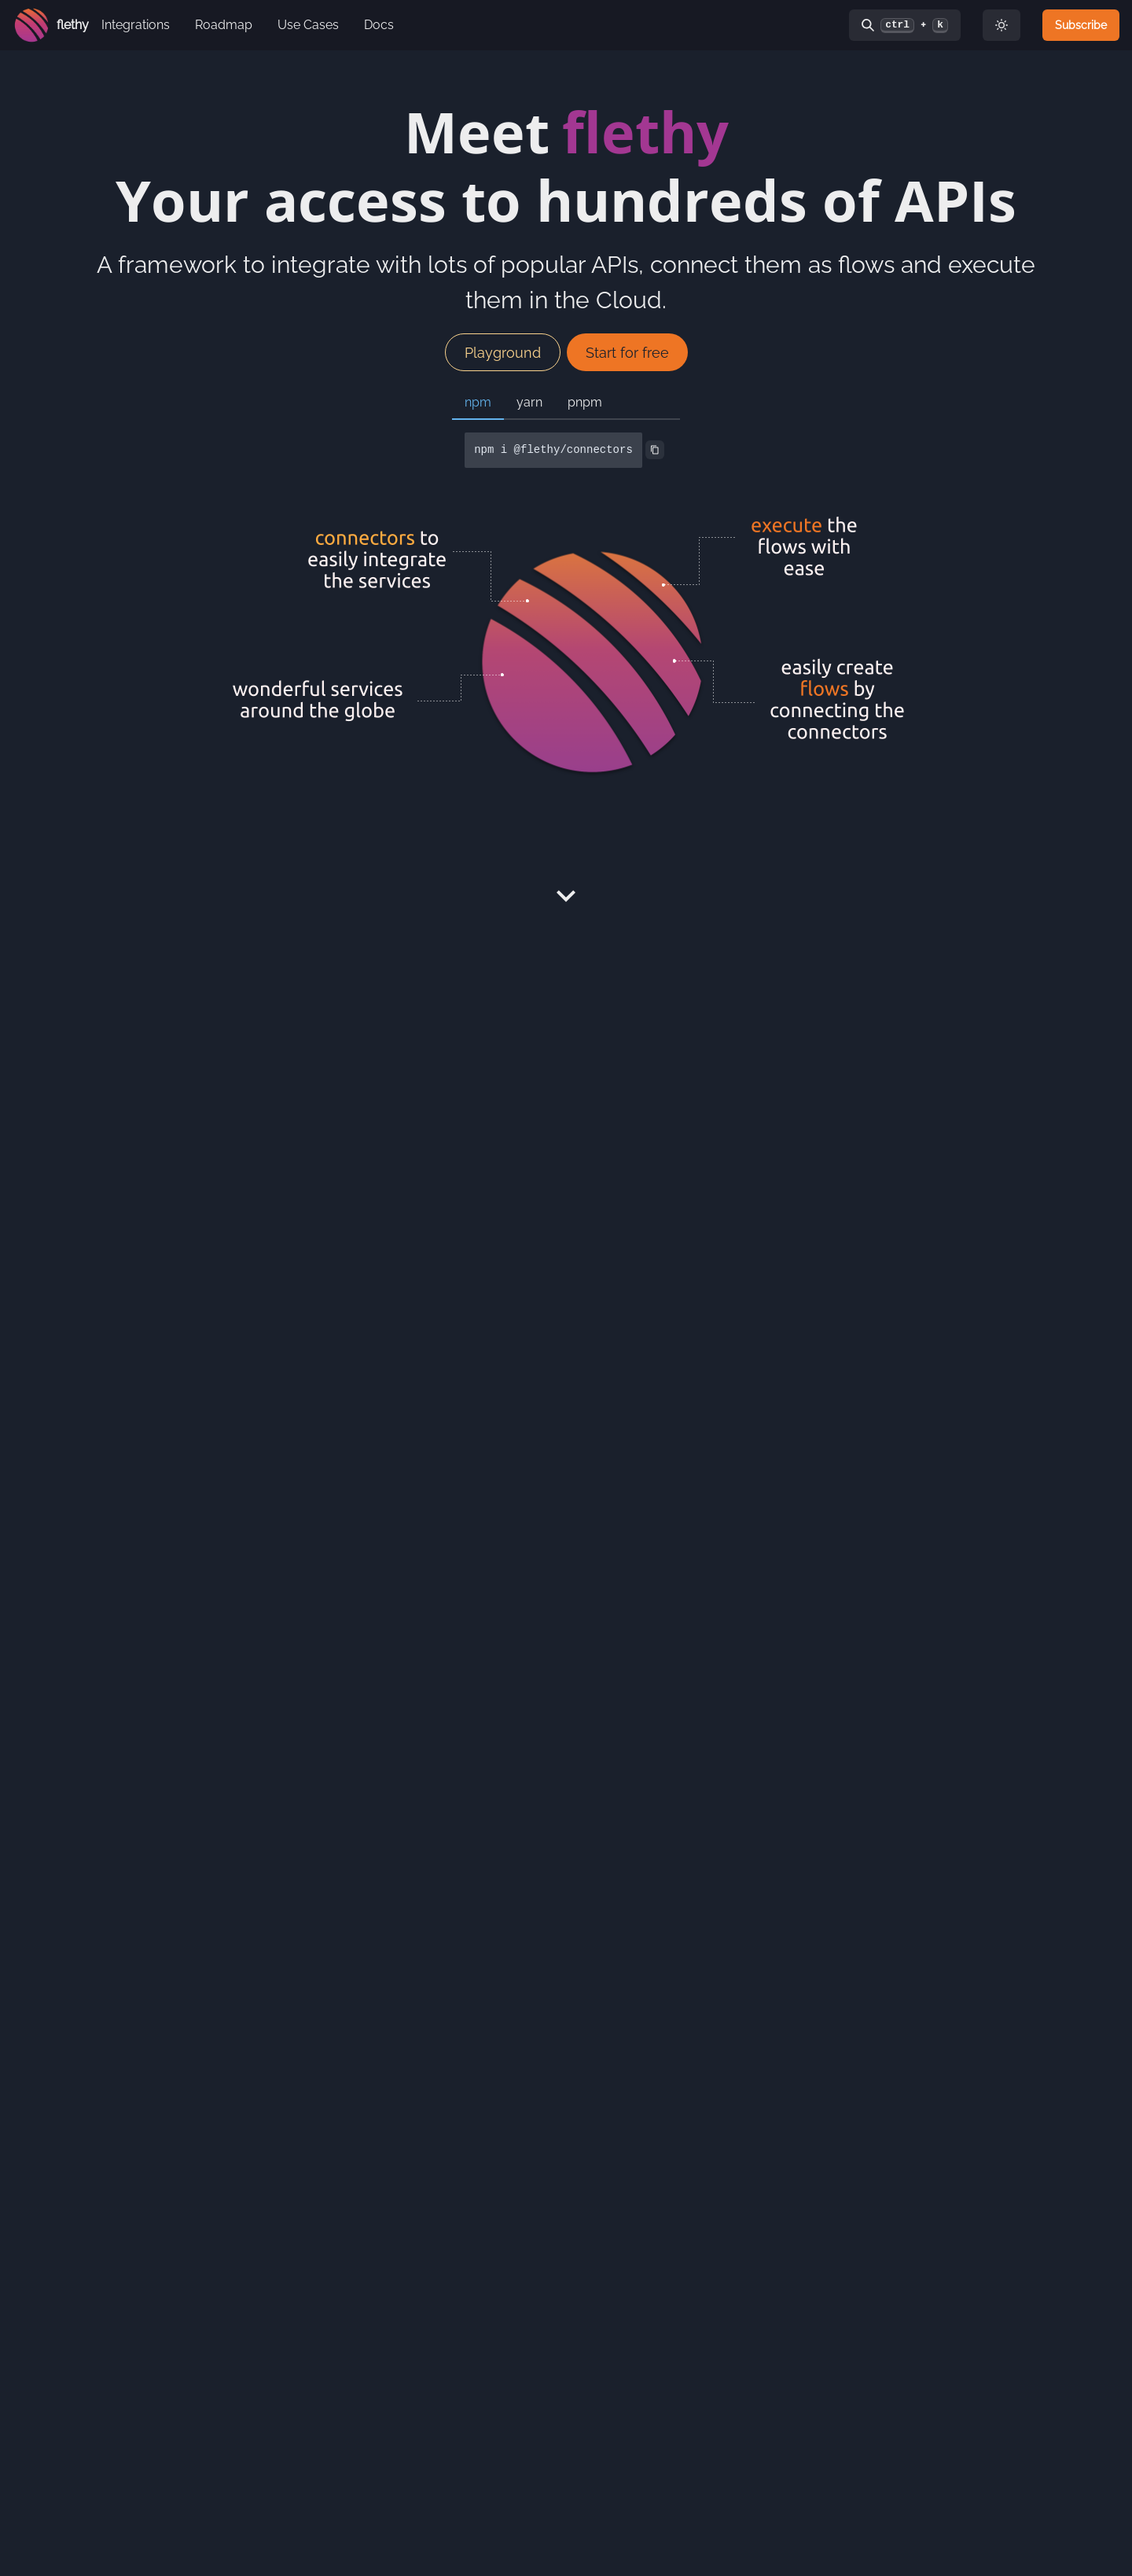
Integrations (135, 24)
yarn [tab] (529, 402)
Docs (379, 24)
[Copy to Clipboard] (654, 449)
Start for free (627, 352)
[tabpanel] (566, 450)
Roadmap (223, 24)
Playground (503, 352)
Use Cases (308, 24)
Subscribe (1081, 25)
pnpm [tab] (585, 402)
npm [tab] (478, 402)
